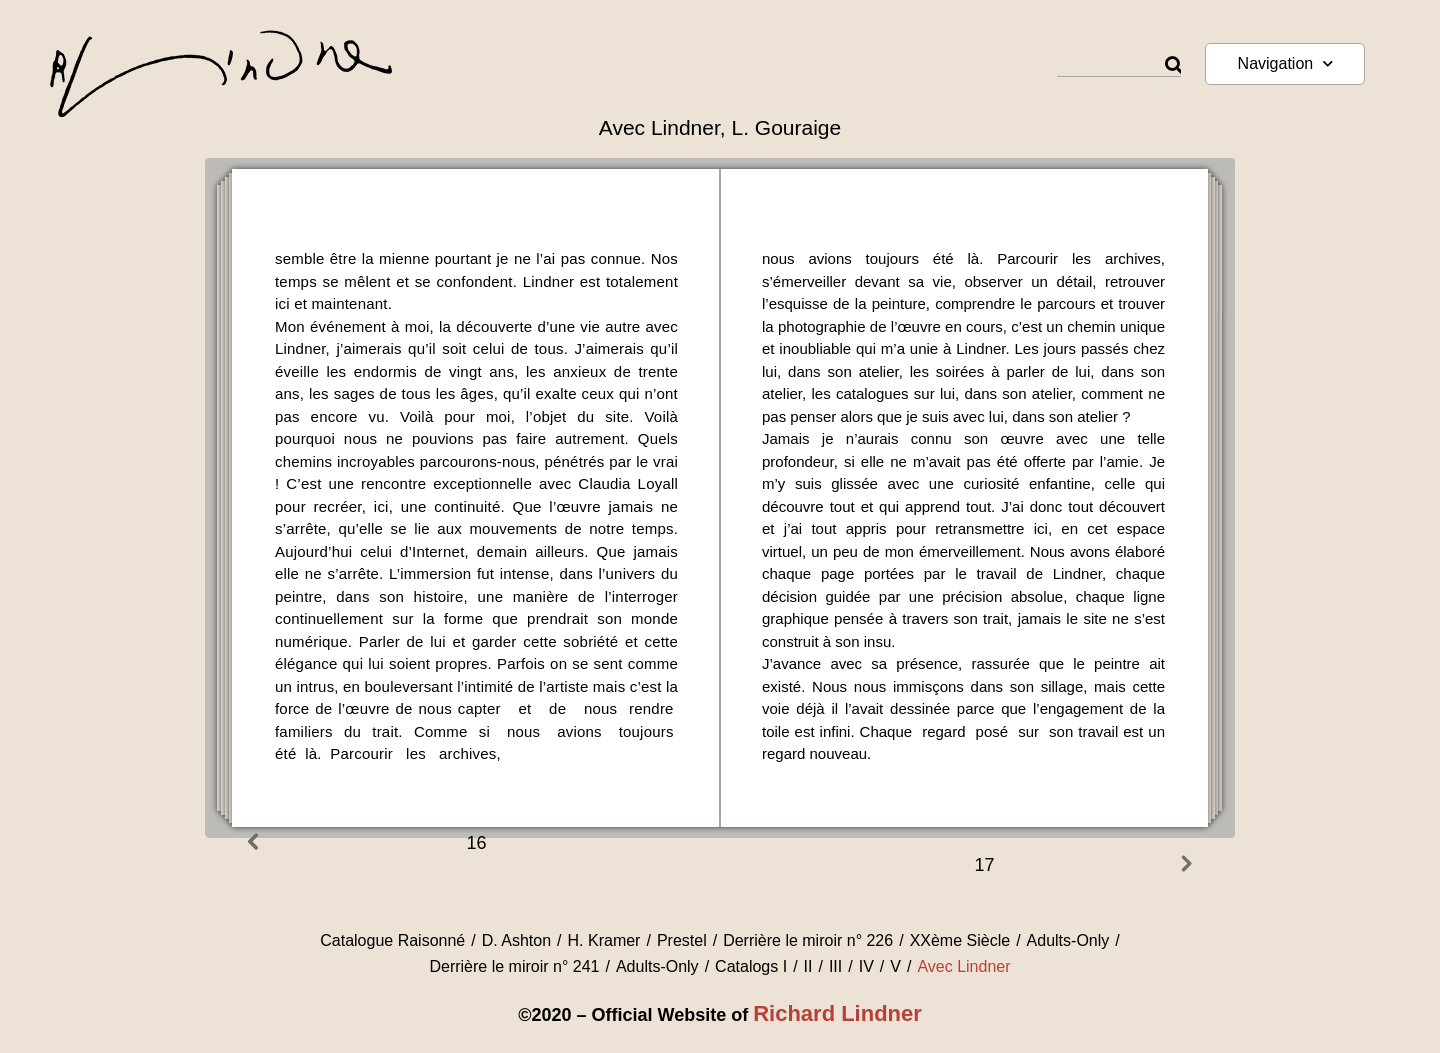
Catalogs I (751, 966)
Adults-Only (1068, 940)
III (835, 966)
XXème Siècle (960, 940)
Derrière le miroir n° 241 (514, 966)
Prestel (682, 940)
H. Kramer (604, 940)
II (808, 966)
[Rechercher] (1173, 65)
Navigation (1286, 63)
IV (866, 966)
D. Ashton (516, 940)
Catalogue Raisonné (392, 940)
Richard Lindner (837, 1013)
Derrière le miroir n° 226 (808, 940)
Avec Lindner (963, 966)
